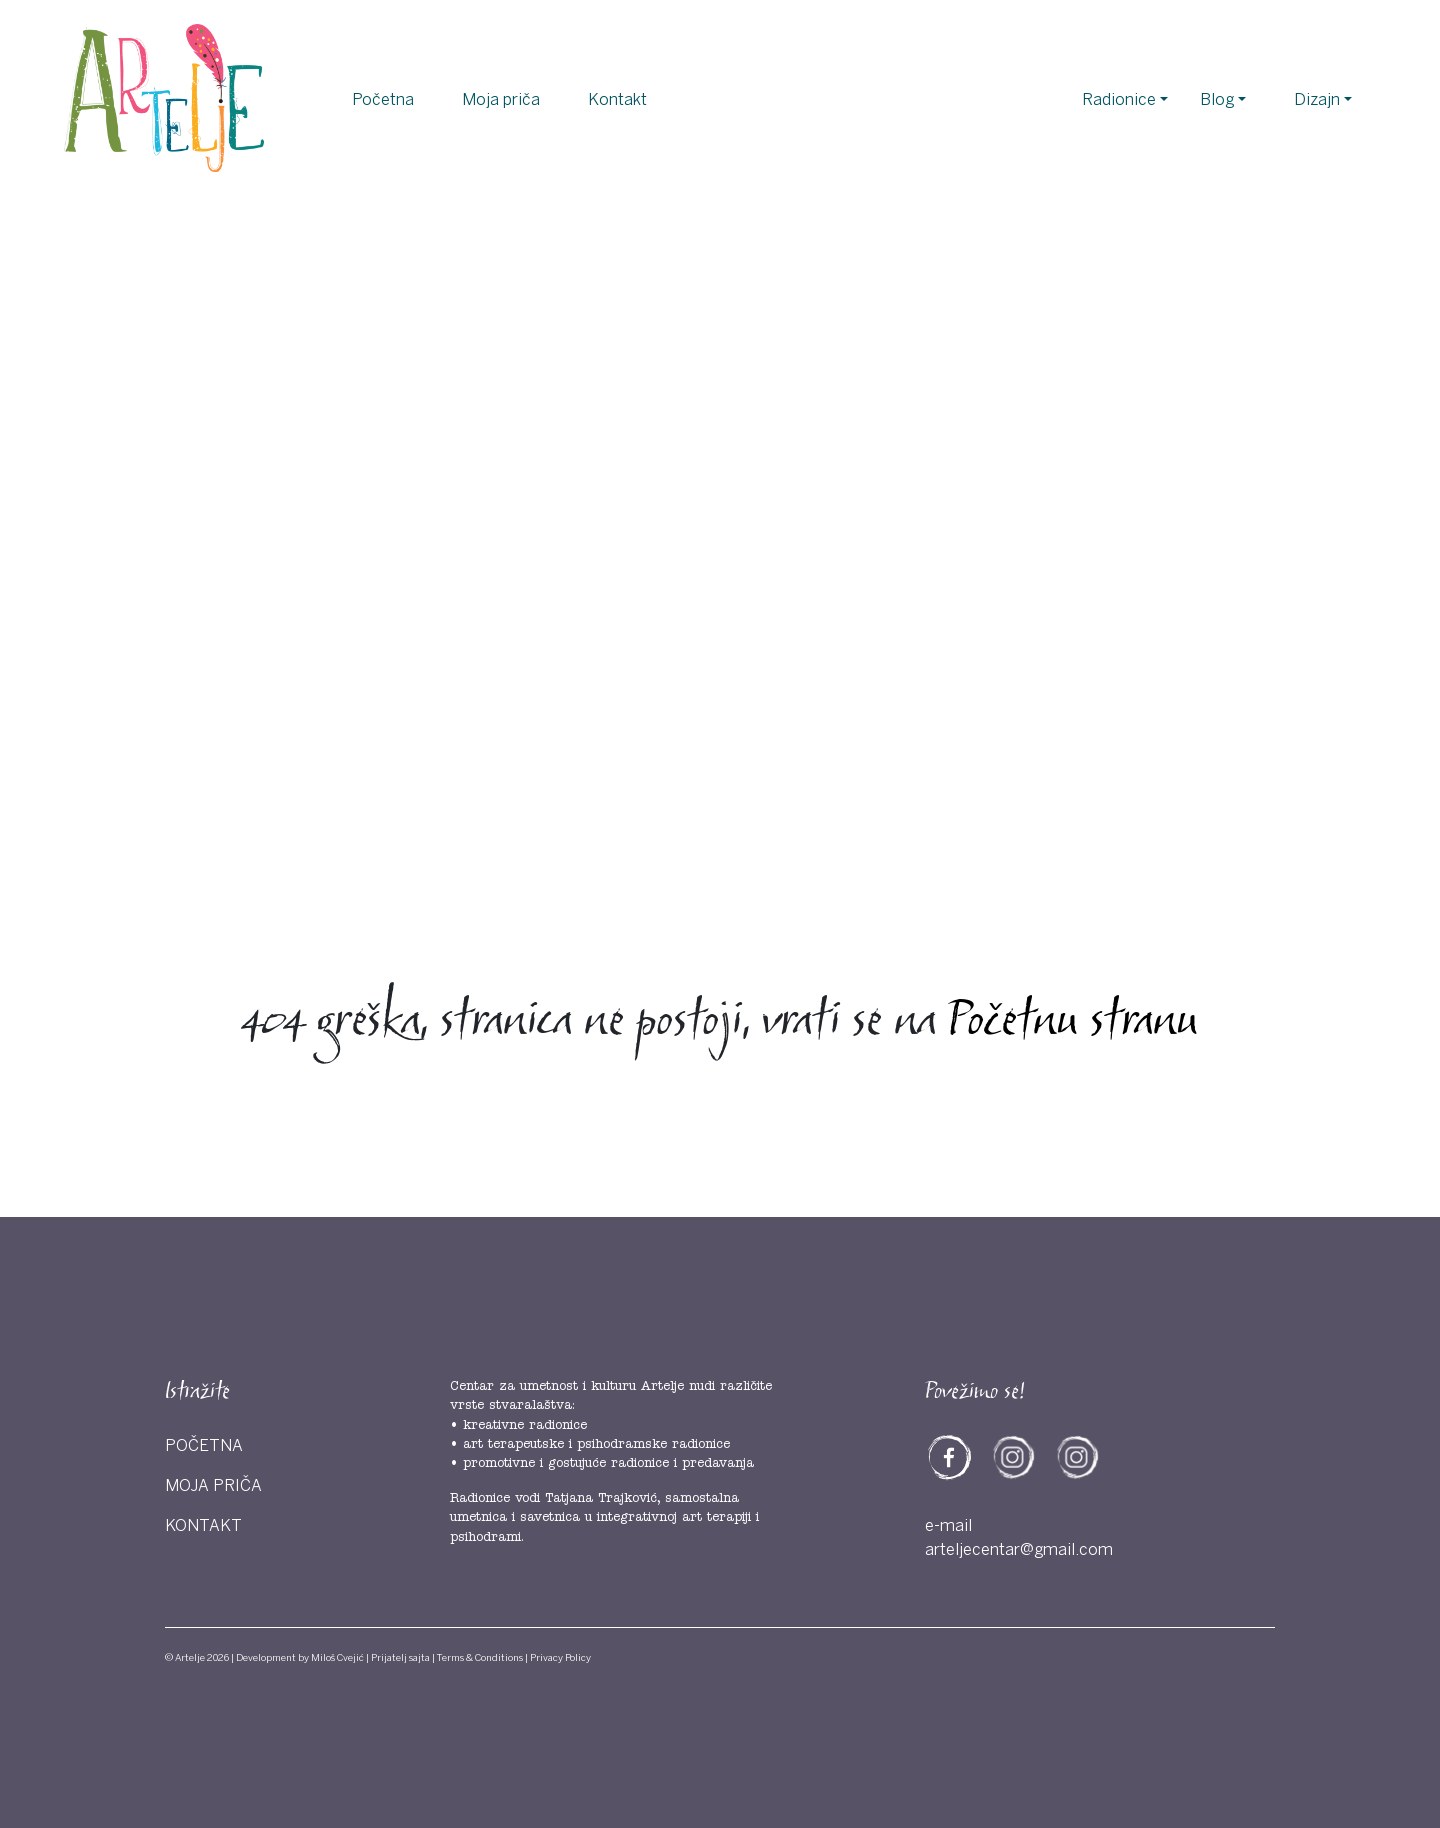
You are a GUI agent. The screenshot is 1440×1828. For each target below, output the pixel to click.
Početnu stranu (1073, 1023)
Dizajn (1317, 100)
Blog (1217, 100)
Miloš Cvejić (337, 1658)
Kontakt (617, 100)
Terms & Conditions (480, 1658)
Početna (383, 100)
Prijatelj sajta (400, 1658)
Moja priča (501, 100)
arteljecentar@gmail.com (1019, 1550)
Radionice (1119, 100)
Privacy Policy (560, 1658)
